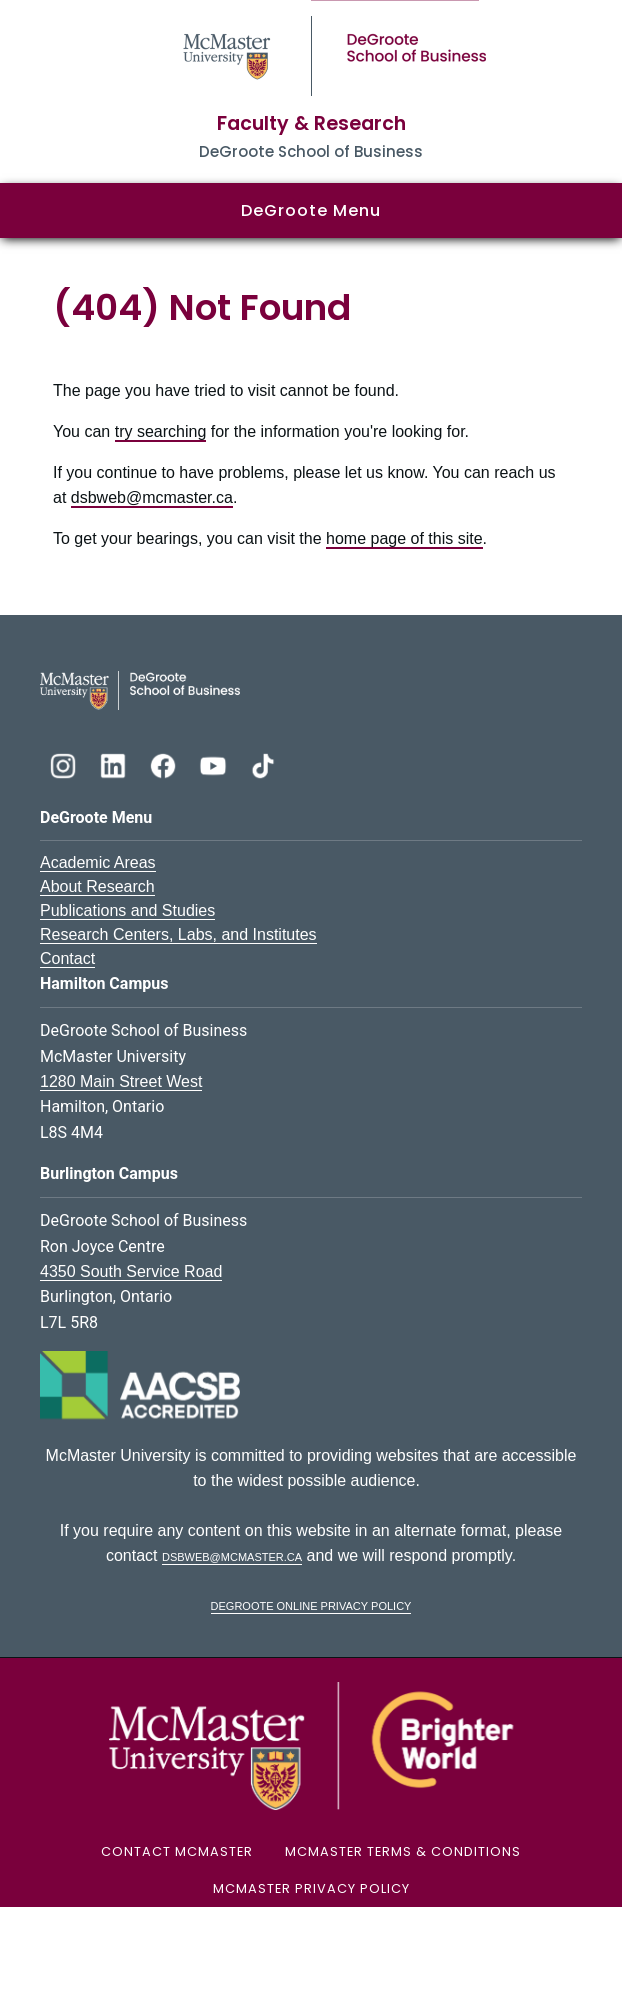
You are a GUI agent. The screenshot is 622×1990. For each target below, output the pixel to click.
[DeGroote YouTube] (215, 763)
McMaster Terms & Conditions (403, 1851)
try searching (161, 431)
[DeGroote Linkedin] (115, 763)
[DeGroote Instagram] (65, 763)
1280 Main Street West (121, 1081)
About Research (97, 886)
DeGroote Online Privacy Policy (311, 1604)
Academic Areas (98, 862)
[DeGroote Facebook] (165, 763)
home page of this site (404, 538)
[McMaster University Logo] (311, 1745)
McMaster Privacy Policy (311, 1888)
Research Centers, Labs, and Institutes (178, 934)
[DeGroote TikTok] (263, 763)
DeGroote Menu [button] (311, 210)
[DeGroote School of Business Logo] (140, 689)
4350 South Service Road (131, 1271)
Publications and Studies (127, 910)
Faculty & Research (311, 123)
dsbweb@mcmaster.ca (152, 497)
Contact (67, 958)
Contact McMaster (177, 1851)
